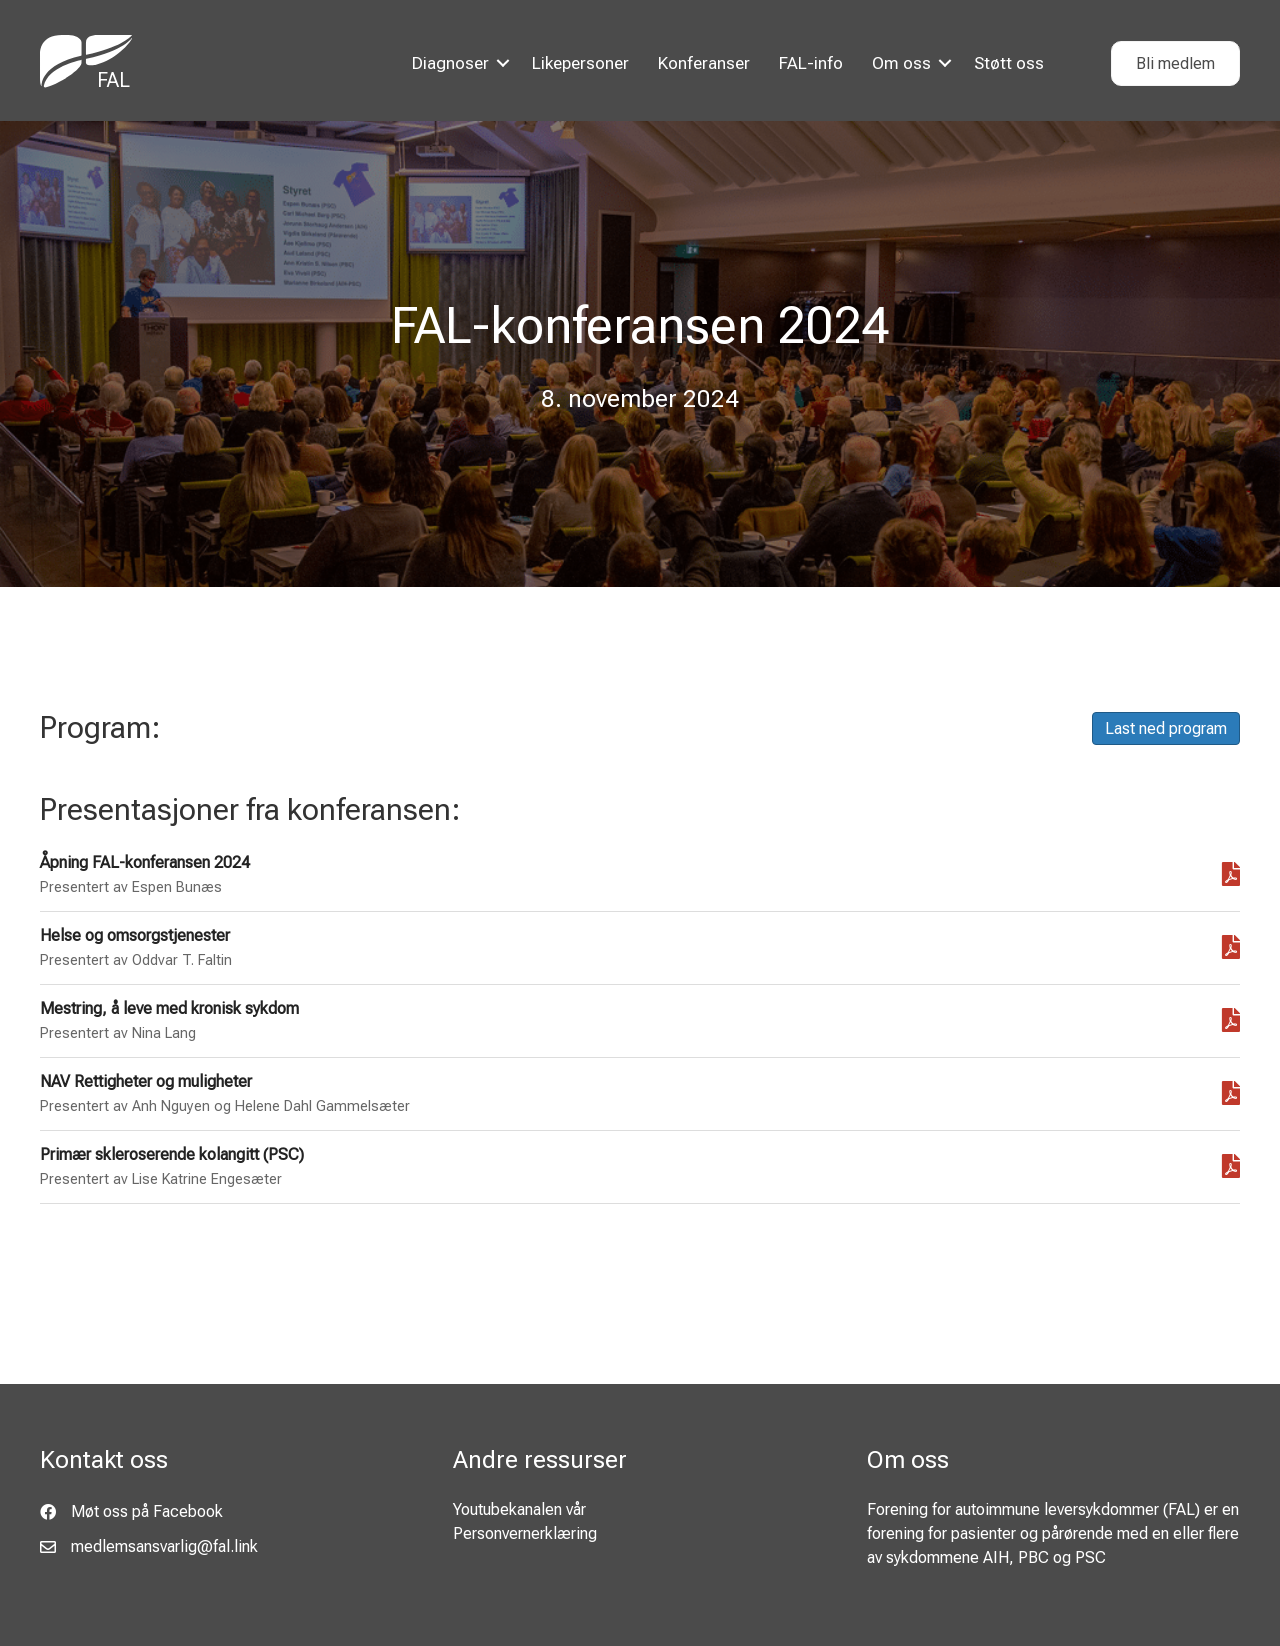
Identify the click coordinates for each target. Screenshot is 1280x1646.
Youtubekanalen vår (519, 1509)
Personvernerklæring (525, 1533)
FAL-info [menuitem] (811, 63)
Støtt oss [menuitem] (1009, 63)
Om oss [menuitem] (901, 63)
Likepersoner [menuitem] (580, 63)
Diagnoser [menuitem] (450, 63)
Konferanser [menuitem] (704, 63)
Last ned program (1166, 728)
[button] (503, 63)
